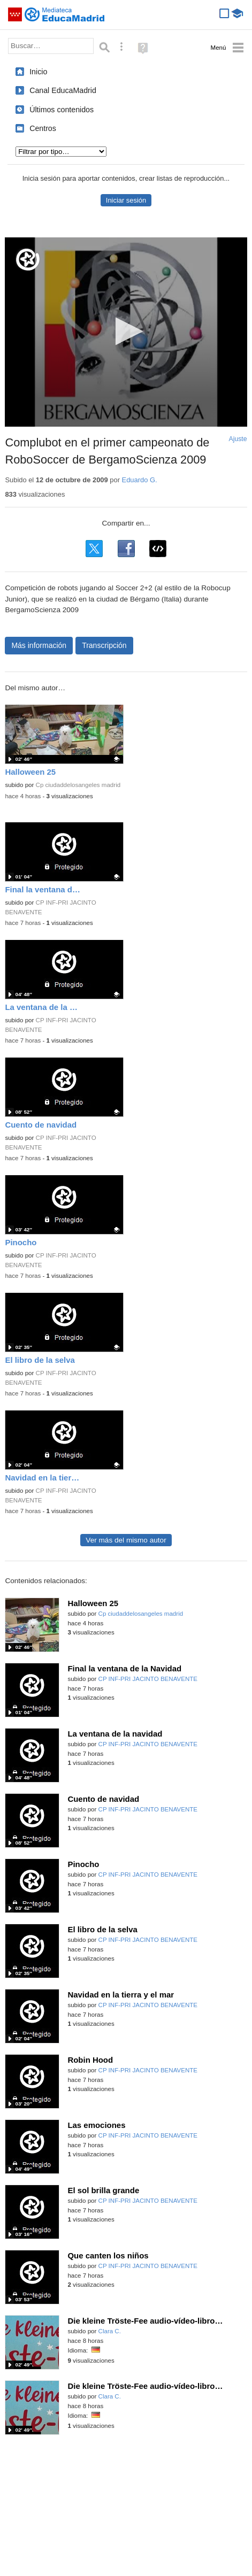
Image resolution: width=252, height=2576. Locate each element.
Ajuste (238, 439)
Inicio (38, 71)
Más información (38, 645)
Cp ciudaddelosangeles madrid (78, 785)
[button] (126, 331)
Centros (42, 128)
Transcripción (104, 645)
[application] (126, 332)
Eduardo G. (139, 480)
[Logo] (28, 259)
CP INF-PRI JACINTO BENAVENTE (147, 1679)
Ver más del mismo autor (126, 1540)
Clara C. (109, 2331)
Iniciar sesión (126, 200)
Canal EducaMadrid (62, 90)
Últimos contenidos (61, 109)
